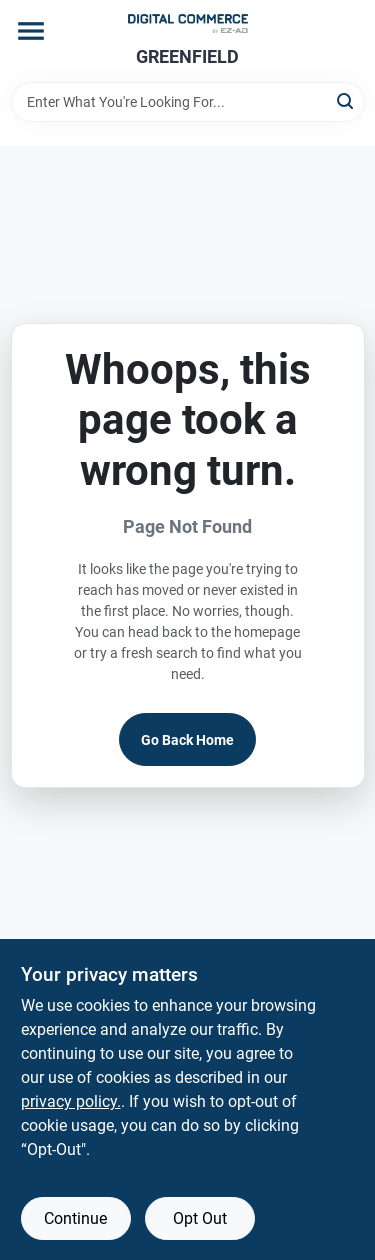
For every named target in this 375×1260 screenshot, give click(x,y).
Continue (75, 1218)
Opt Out (200, 1218)
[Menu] (31, 31)
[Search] (346, 100)
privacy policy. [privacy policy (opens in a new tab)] (71, 1101)
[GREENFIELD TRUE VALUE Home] (188, 23)
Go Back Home (187, 740)
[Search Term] (188, 102)
